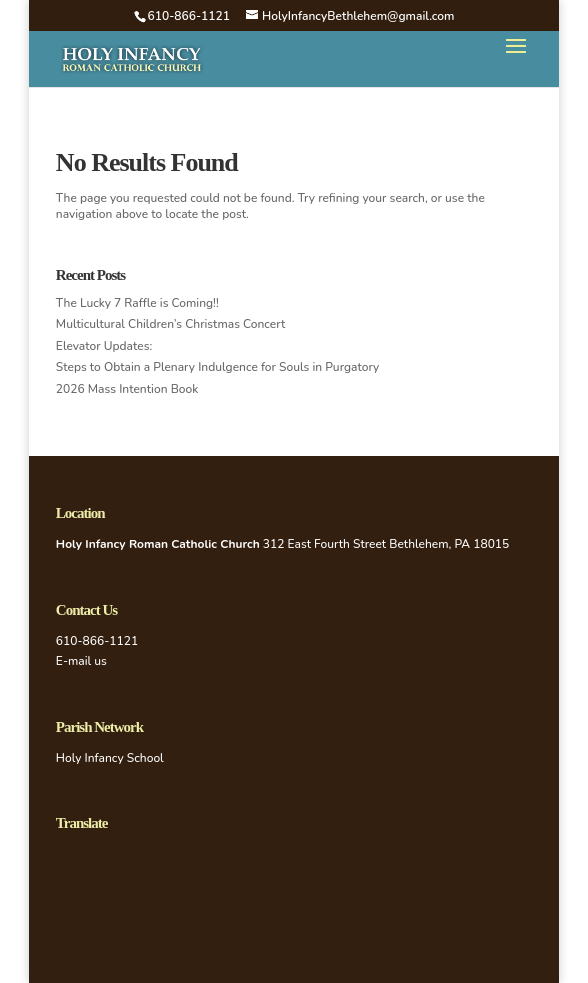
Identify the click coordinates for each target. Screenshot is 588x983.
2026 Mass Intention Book (127, 389)
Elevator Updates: (104, 346)
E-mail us (81, 661)
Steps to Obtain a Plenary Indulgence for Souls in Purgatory (217, 367)
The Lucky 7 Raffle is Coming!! (137, 303)
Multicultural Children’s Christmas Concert (170, 324)
